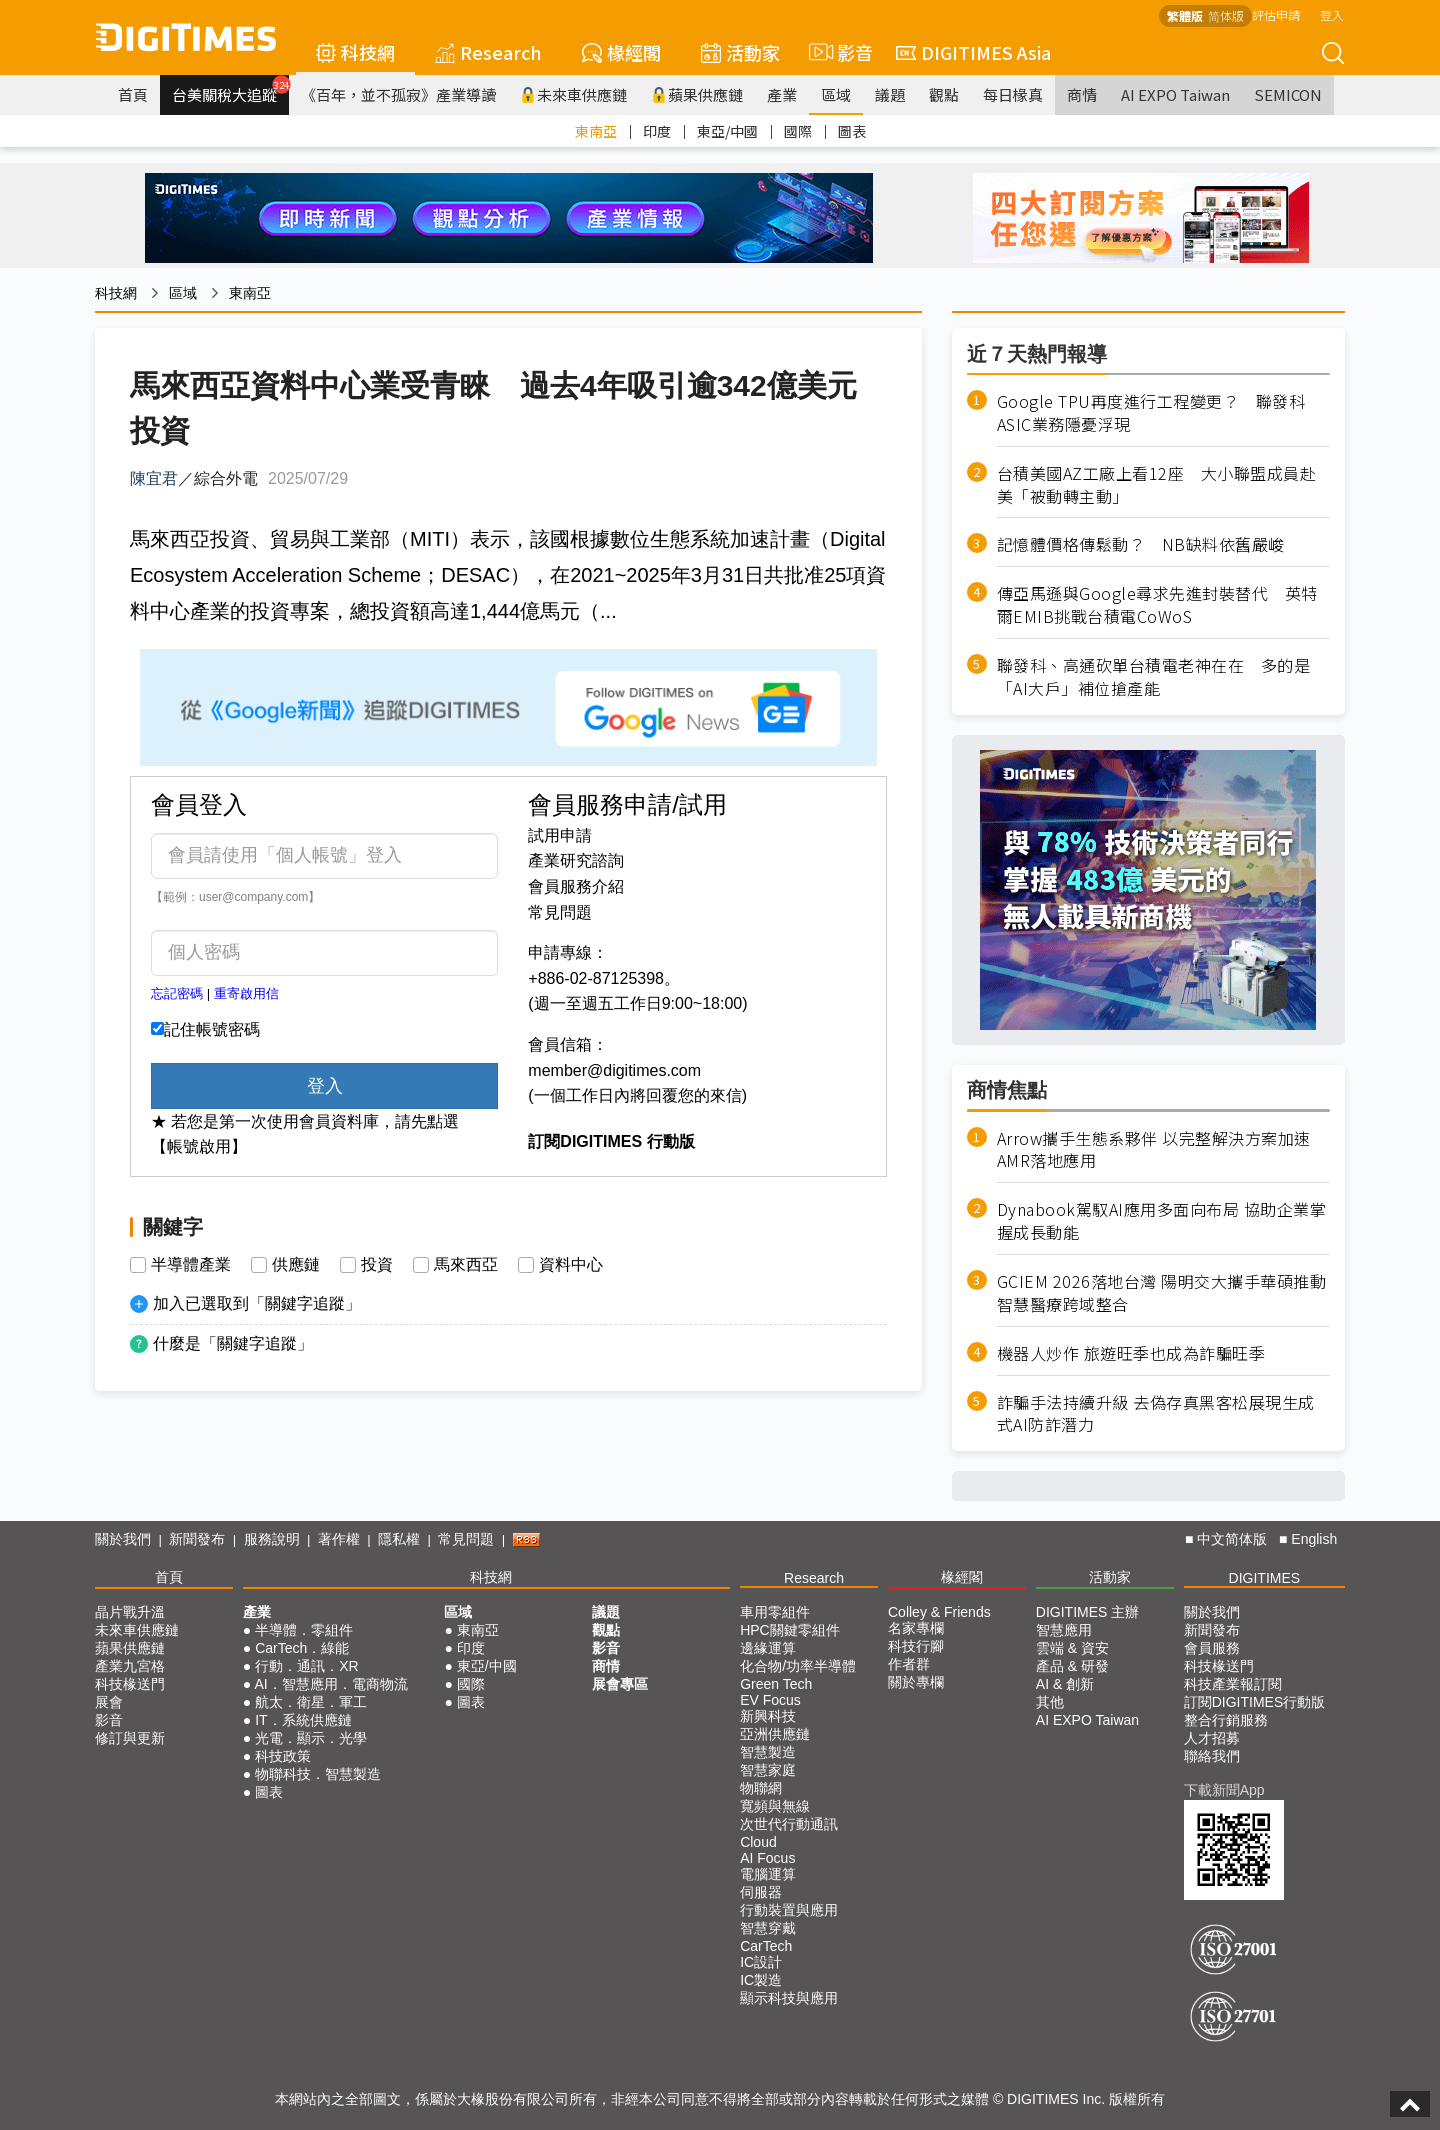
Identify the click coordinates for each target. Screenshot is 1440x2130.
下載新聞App (1224, 1790)
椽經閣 (621, 52)
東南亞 (596, 131)
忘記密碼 (177, 993)
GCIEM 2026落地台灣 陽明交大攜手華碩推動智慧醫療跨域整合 (1162, 1293)
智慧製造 (768, 1752)
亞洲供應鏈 (775, 1734)
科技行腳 (916, 1646)
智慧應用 (1064, 1630)
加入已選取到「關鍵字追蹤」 (257, 1303)
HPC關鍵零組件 (790, 1630)
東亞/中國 (727, 131)
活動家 (740, 52)
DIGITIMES (1265, 1578)
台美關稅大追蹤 (230, 90)
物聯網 (761, 1788)
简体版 (1226, 15)
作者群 (909, 1664)
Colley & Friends (939, 1612)
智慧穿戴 (768, 1928)
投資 (377, 1265)
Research (488, 52)
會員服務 (1212, 1648)
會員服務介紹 (576, 886)
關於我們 (123, 1539)
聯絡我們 (1212, 1756)
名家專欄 (916, 1628)
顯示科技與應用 (789, 1998)
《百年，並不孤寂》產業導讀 (398, 94)
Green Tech (776, 1684)
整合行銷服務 (1226, 1720)
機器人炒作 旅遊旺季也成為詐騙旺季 (1131, 1353)
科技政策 (283, 1756)
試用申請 (560, 835)
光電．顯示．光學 (311, 1738)
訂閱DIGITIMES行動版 (1255, 1702)
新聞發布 (197, 1539)
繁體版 (1185, 15)
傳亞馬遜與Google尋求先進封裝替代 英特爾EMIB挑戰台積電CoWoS (1157, 605)
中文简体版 (1232, 1539)
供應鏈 (296, 1265)
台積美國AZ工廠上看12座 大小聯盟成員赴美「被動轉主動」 (1157, 485)
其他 (1050, 1702)
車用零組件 (775, 1612)
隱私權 (399, 1539)
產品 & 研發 (1072, 1666)
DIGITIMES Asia (973, 52)
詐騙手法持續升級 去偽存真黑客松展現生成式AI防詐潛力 (1156, 1414)
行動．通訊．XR (306, 1666)
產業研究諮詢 (576, 860)
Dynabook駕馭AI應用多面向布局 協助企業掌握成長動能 (1162, 1221)
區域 (836, 94)
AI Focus (767, 1858)
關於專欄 (916, 1682)
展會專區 (620, 1684)
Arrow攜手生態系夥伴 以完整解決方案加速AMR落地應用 (1154, 1150)
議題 (890, 94)
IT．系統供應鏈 (303, 1720)
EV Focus (770, 1700)
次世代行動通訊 (789, 1824)
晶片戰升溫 (130, 1612)
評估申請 (1276, 14)
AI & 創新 (1065, 1684)
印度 (657, 131)
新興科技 (768, 1716)
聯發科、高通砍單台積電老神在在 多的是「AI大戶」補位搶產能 (1154, 677)
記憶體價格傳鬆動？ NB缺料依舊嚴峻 (1141, 544)
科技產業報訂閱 (1233, 1684)
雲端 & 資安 (1072, 1648)
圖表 (852, 131)
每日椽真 (1013, 94)
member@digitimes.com (614, 1070)
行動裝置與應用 (789, 1910)
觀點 (944, 94)
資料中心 (571, 1265)
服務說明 (272, 1539)
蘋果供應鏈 (697, 94)
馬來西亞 (466, 1265)
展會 (109, 1702)
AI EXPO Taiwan (1175, 94)
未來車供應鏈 (573, 94)
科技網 (355, 52)
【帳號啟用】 (199, 1146)
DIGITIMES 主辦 (1087, 1612)
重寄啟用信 (246, 993)
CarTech (766, 1946)
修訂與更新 (130, 1738)
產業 (782, 94)
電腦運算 (768, 1874)
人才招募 (1212, 1738)
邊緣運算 (768, 1648)
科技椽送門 (130, 1684)
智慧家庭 (768, 1770)
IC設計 (761, 1962)
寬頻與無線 (775, 1806)
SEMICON (1288, 94)
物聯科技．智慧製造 (318, 1774)
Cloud (758, 1842)
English (1314, 1539)
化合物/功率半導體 (798, 1666)
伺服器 (761, 1892)
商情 (1082, 94)
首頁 (133, 94)
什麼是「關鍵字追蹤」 (233, 1343)
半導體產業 (191, 1265)
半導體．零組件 (304, 1630)
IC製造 (761, 1980)
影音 (838, 52)
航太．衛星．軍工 (311, 1702)
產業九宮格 (130, 1666)
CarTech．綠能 (302, 1648)
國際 (798, 131)
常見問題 (560, 912)
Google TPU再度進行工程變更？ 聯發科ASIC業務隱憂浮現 (1151, 413)
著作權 (339, 1539)
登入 (1332, 14)
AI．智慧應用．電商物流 (330, 1684)
